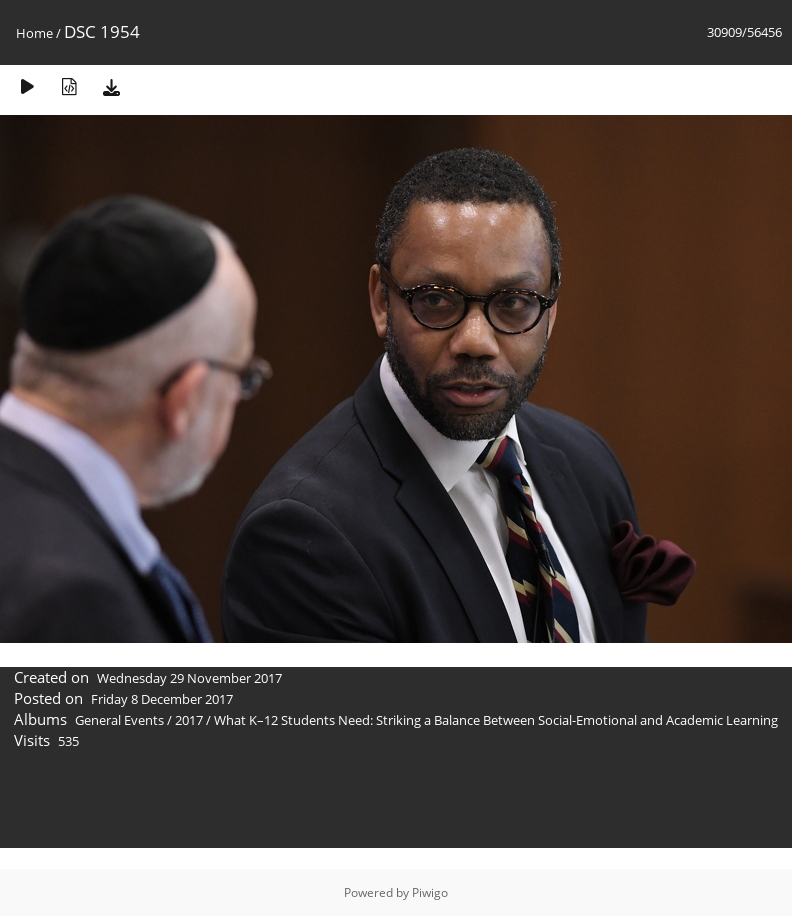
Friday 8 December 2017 (162, 699)
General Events (119, 720)
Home (34, 33)
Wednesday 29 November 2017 (189, 678)
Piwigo (430, 892)
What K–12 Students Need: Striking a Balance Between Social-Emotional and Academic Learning (496, 720)
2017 (189, 720)
